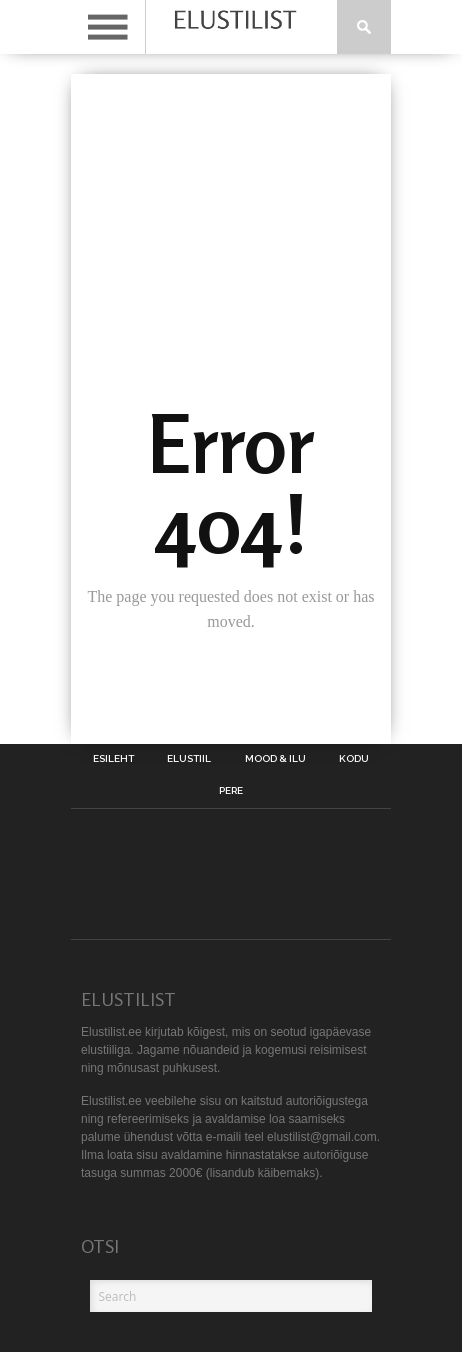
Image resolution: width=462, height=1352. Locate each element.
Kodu (354, 759)
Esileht (113, 759)
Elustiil (189, 759)
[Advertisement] (231, 184)
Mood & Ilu (275, 759)
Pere (231, 791)
